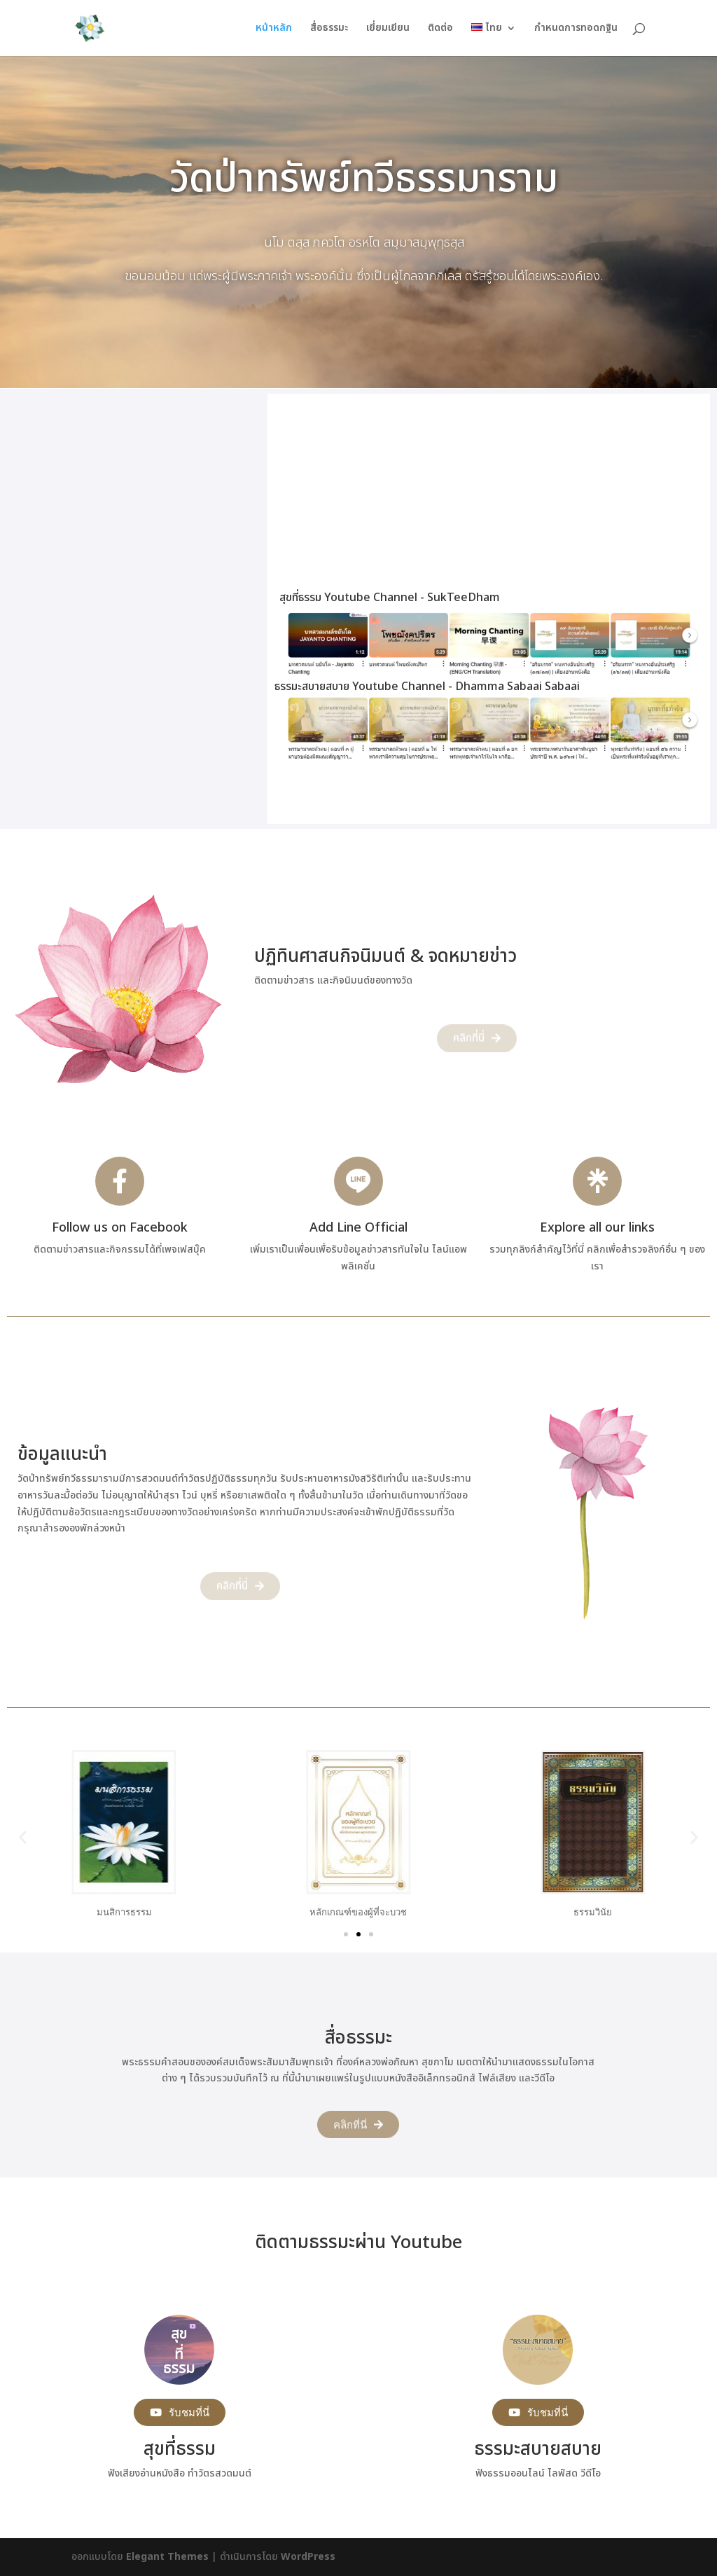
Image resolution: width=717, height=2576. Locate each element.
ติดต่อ (440, 29)
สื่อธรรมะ (329, 29)
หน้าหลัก (274, 29)
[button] (23, 1837)
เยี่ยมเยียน (388, 29)
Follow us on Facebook (120, 1227)
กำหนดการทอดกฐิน (576, 29)
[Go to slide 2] (358, 1934)
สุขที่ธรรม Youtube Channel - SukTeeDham (389, 597)
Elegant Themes (167, 2556)
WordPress (308, 2556)
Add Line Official (358, 1227)
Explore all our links (597, 1227)
